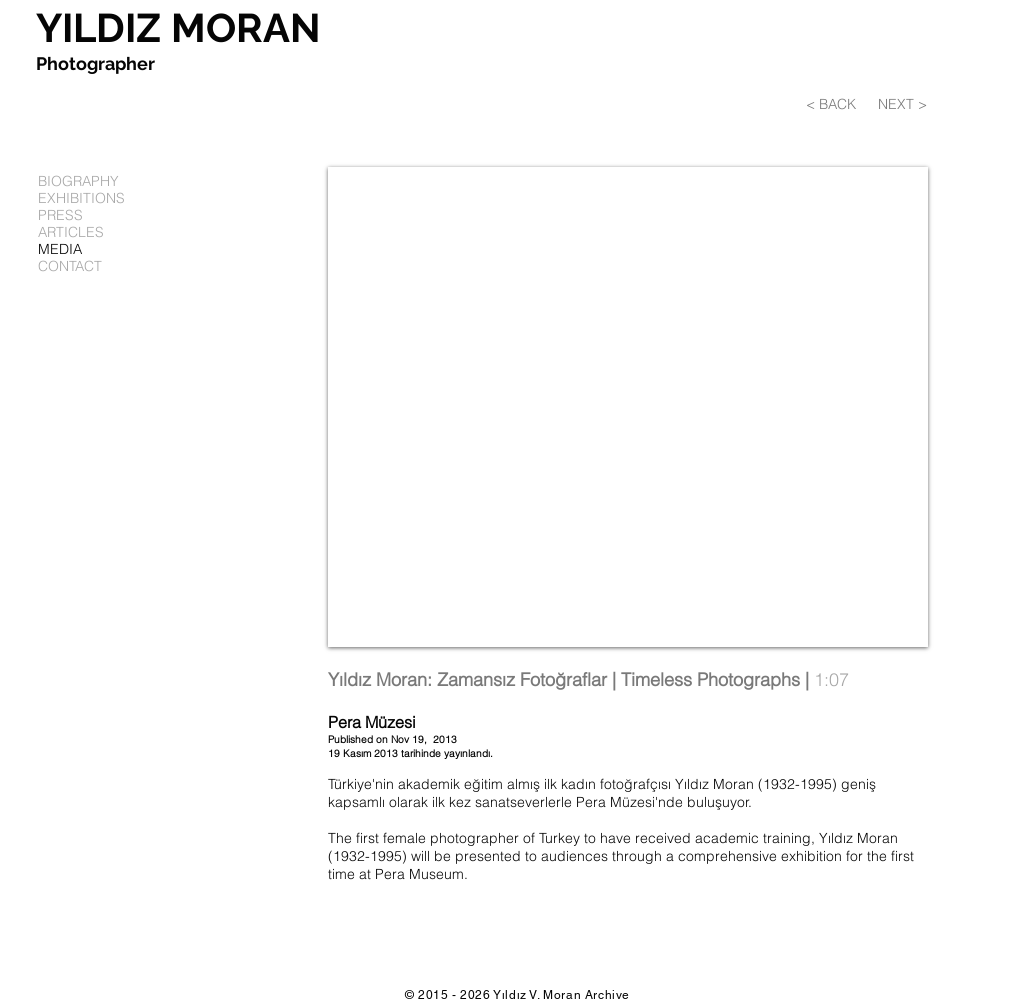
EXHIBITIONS (81, 198)
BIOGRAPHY (78, 181)
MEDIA (60, 249)
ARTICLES (71, 232)
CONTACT (70, 266)
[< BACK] (839, 104)
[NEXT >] (902, 104)
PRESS (60, 215)
